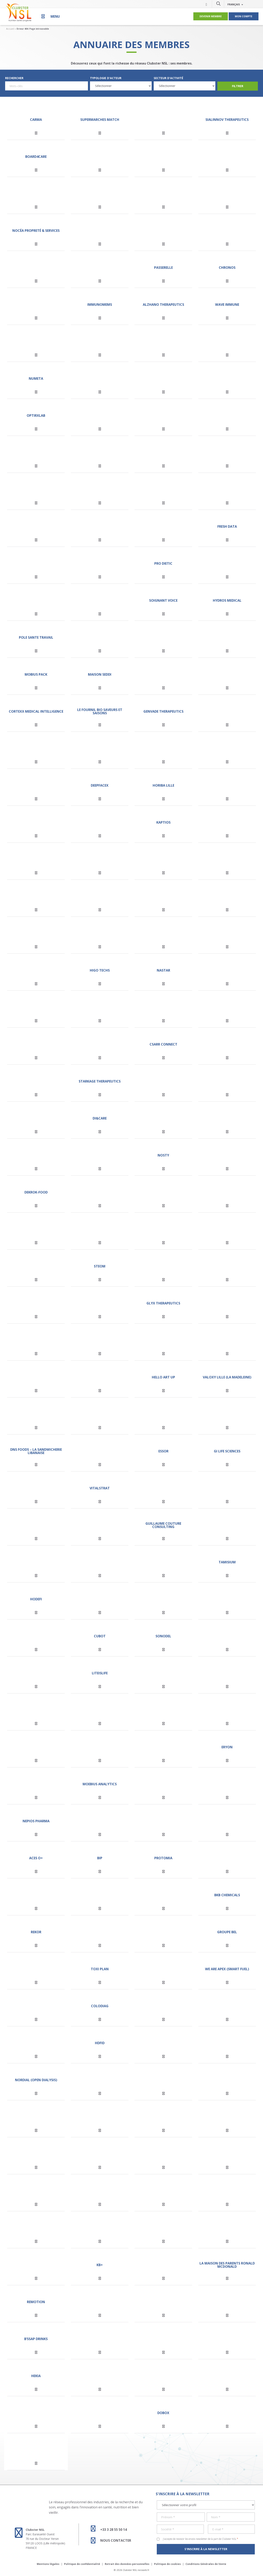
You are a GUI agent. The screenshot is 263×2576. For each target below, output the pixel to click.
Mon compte (243, 16)
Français (235, 4)
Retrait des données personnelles (127, 2564)
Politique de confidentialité (82, 2564)
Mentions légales (48, 2564)
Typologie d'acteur (105, 78)
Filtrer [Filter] (237, 86)
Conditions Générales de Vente (206, 2564)
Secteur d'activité (168, 78)
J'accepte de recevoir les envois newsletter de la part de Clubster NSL (200, 2538)
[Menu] (50, 16)
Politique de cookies (167, 2564)
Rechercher (14, 78)
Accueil (10, 28)
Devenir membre (211, 16)
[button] (218, 3)
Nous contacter (109, 2540)
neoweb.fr (143, 2569)
